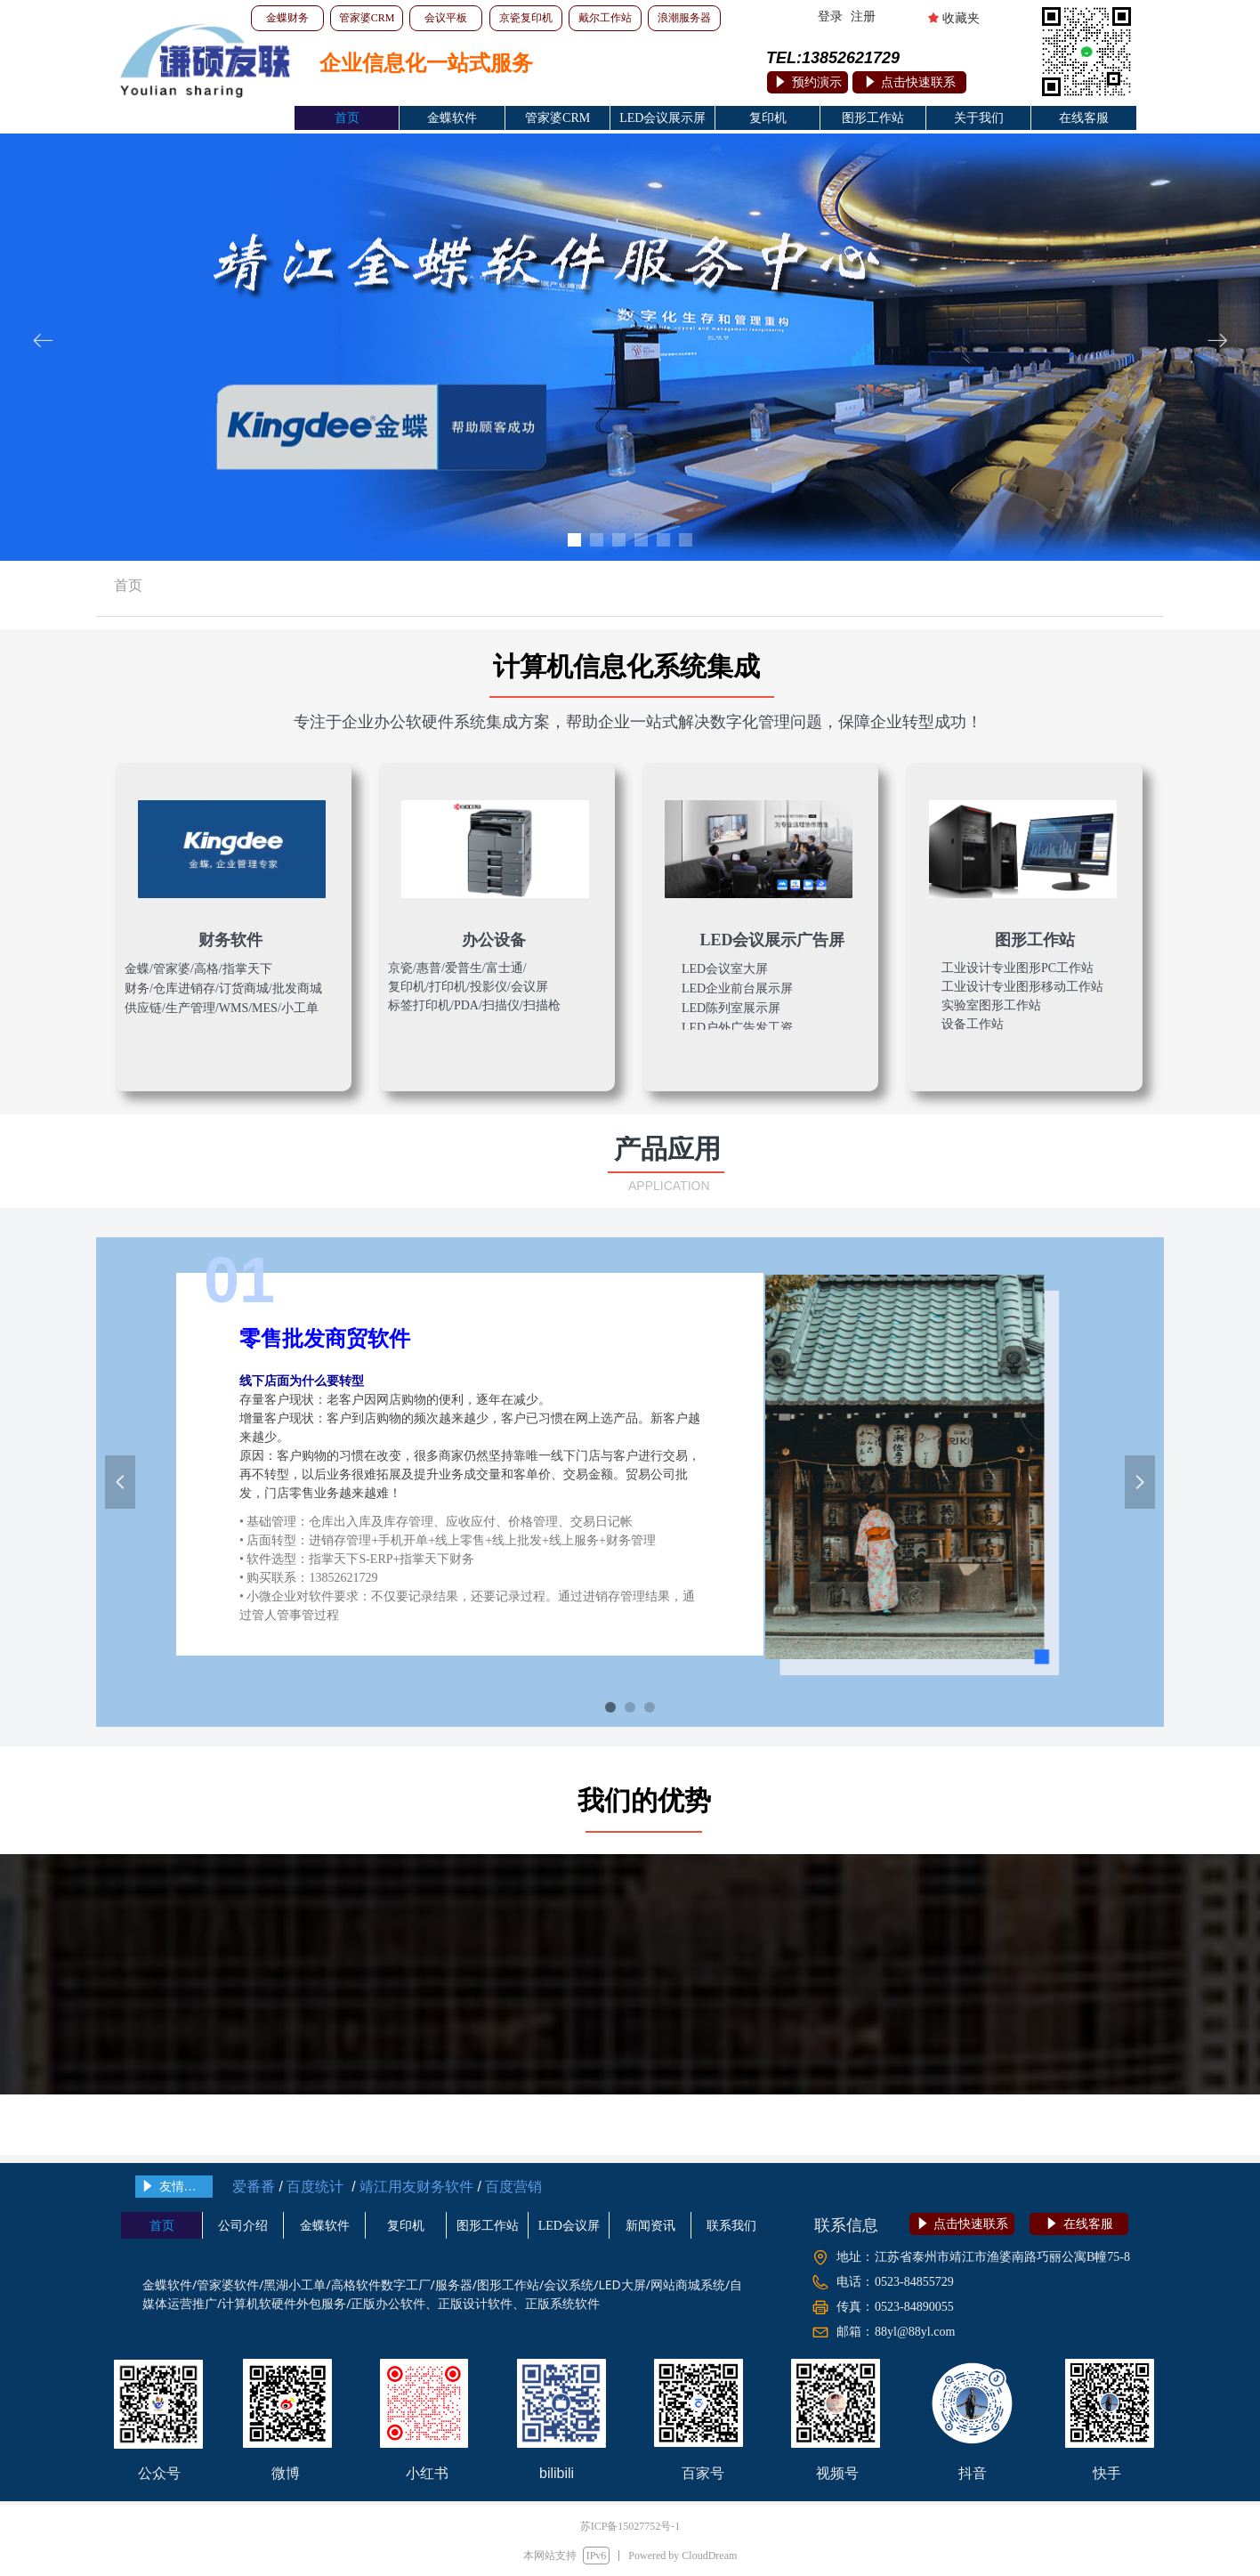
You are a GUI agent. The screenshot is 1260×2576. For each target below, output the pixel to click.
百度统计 (315, 2186)
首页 (128, 585)
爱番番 (253, 2186)
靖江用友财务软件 (414, 2186)
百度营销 (513, 2186)
